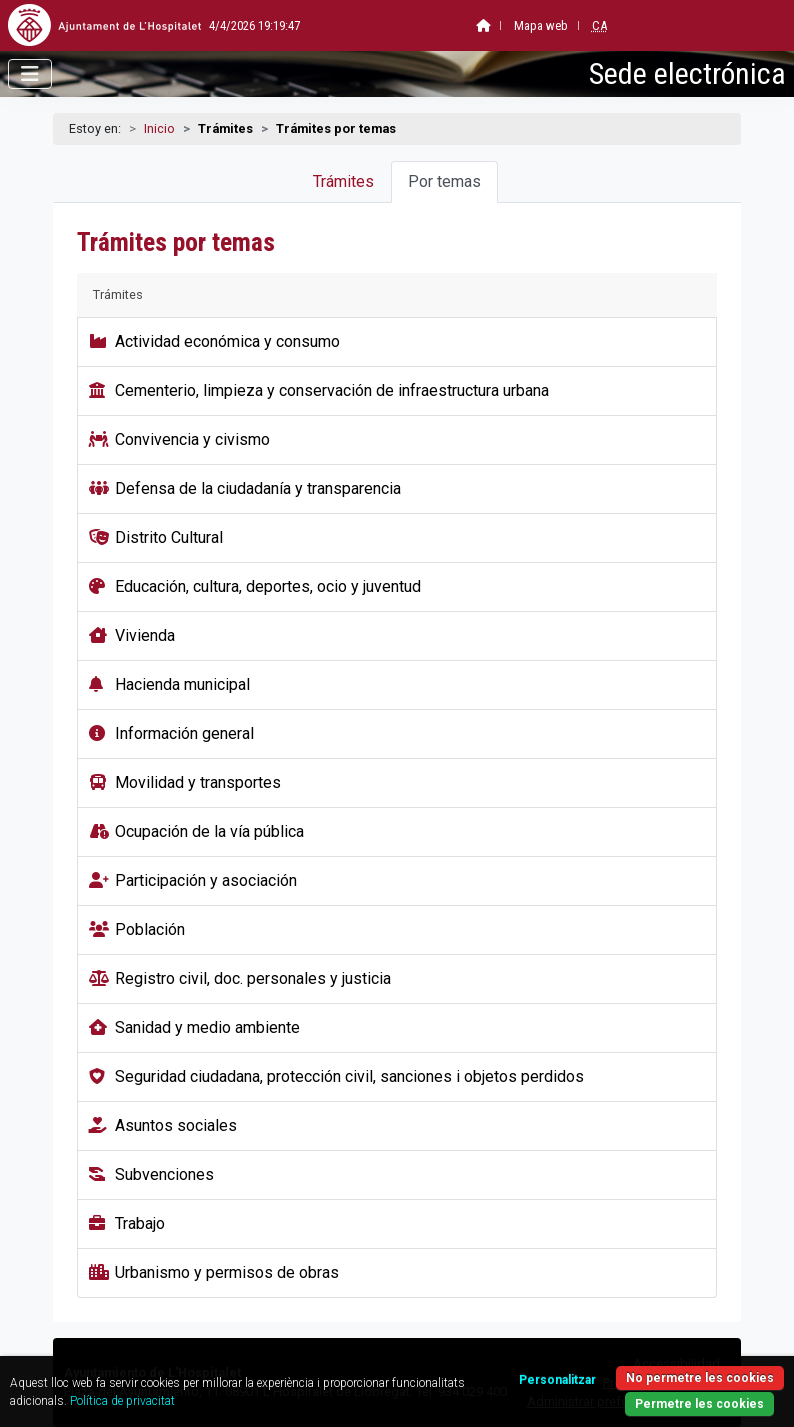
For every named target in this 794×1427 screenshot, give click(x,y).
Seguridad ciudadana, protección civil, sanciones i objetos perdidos (349, 1076)
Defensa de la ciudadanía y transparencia (258, 488)
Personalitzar (557, 1380)
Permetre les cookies (699, 1404)
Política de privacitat (122, 1401)
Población (150, 929)
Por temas (444, 181)
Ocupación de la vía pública (209, 831)
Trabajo (140, 1223)
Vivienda (145, 635)
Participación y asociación (206, 880)
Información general (184, 733)
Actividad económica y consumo (227, 341)
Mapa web (495, 25)
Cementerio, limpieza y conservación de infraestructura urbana (332, 390)
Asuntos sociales (176, 1125)
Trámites (343, 181)
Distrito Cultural (169, 537)
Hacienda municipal (182, 684)
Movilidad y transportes (198, 782)
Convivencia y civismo (192, 439)
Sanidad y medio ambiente (207, 1027)
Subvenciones (164, 1174)
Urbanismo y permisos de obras (227, 1272)
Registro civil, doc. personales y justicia (253, 978)
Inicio (159, 128)
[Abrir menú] (30, 74)
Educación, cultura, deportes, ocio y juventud (268, 586)
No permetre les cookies (700, 1378)
